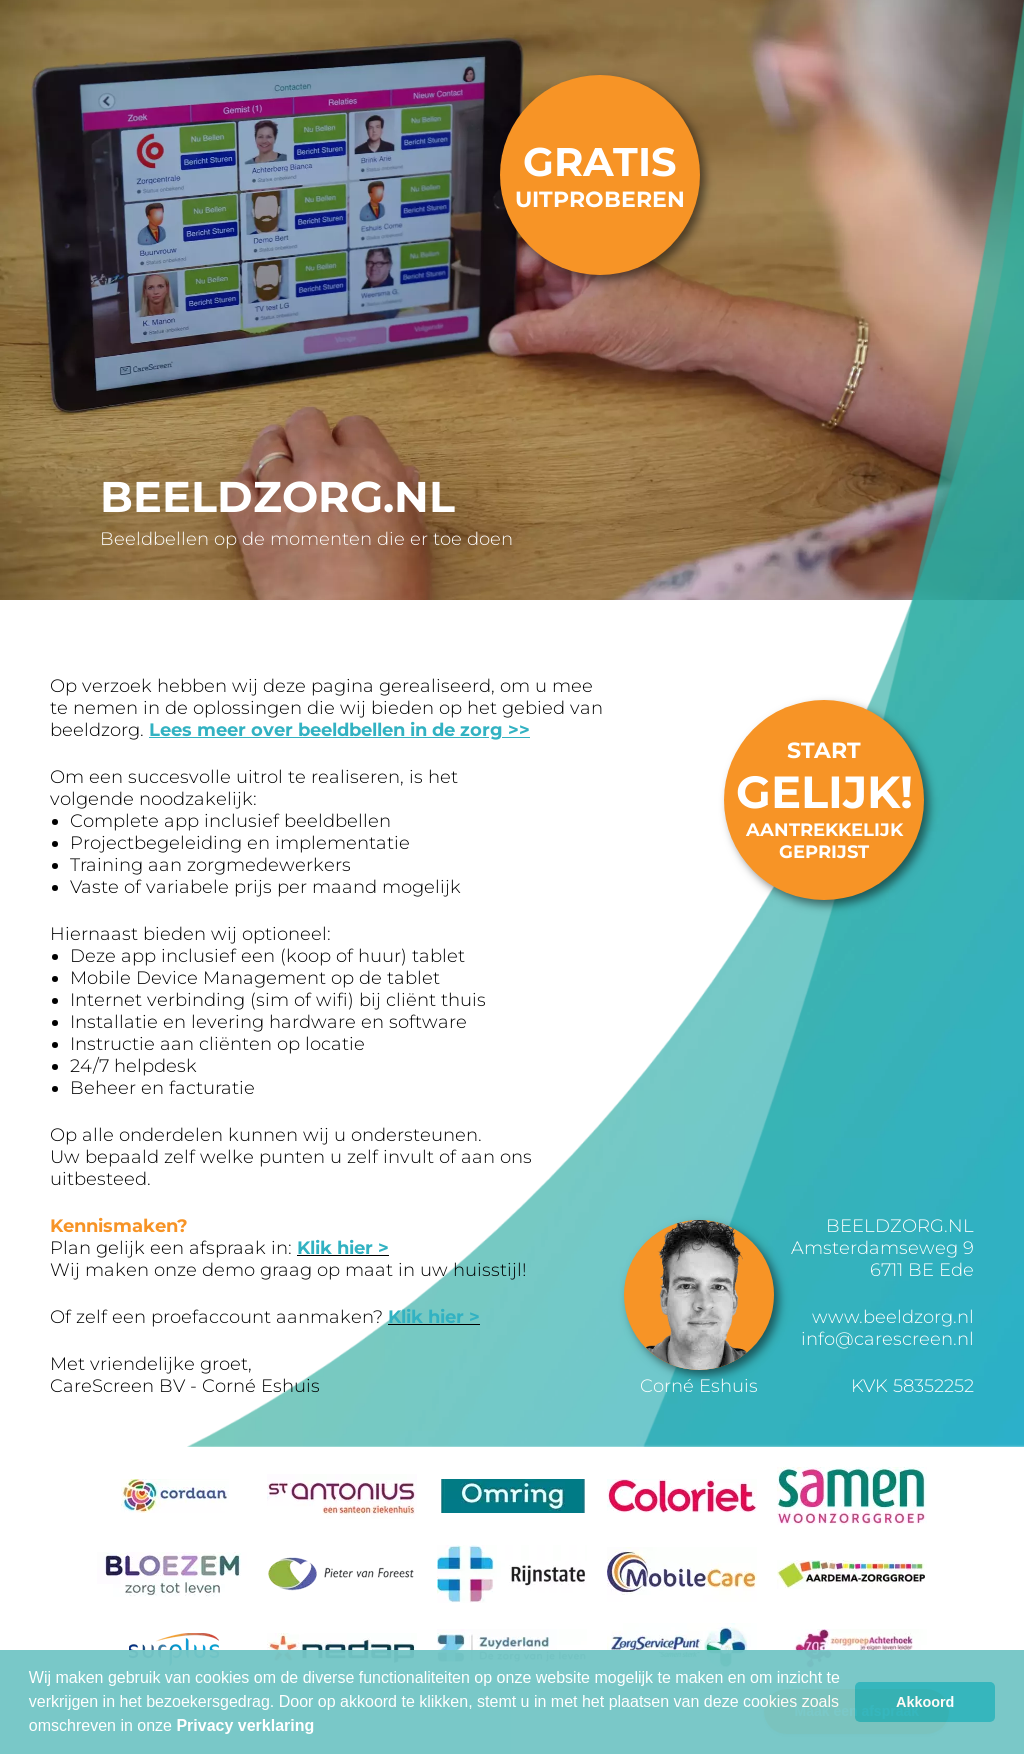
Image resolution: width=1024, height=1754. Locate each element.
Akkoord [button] (925, 1702)
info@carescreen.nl (887, 1339)
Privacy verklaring (245, 1725)
